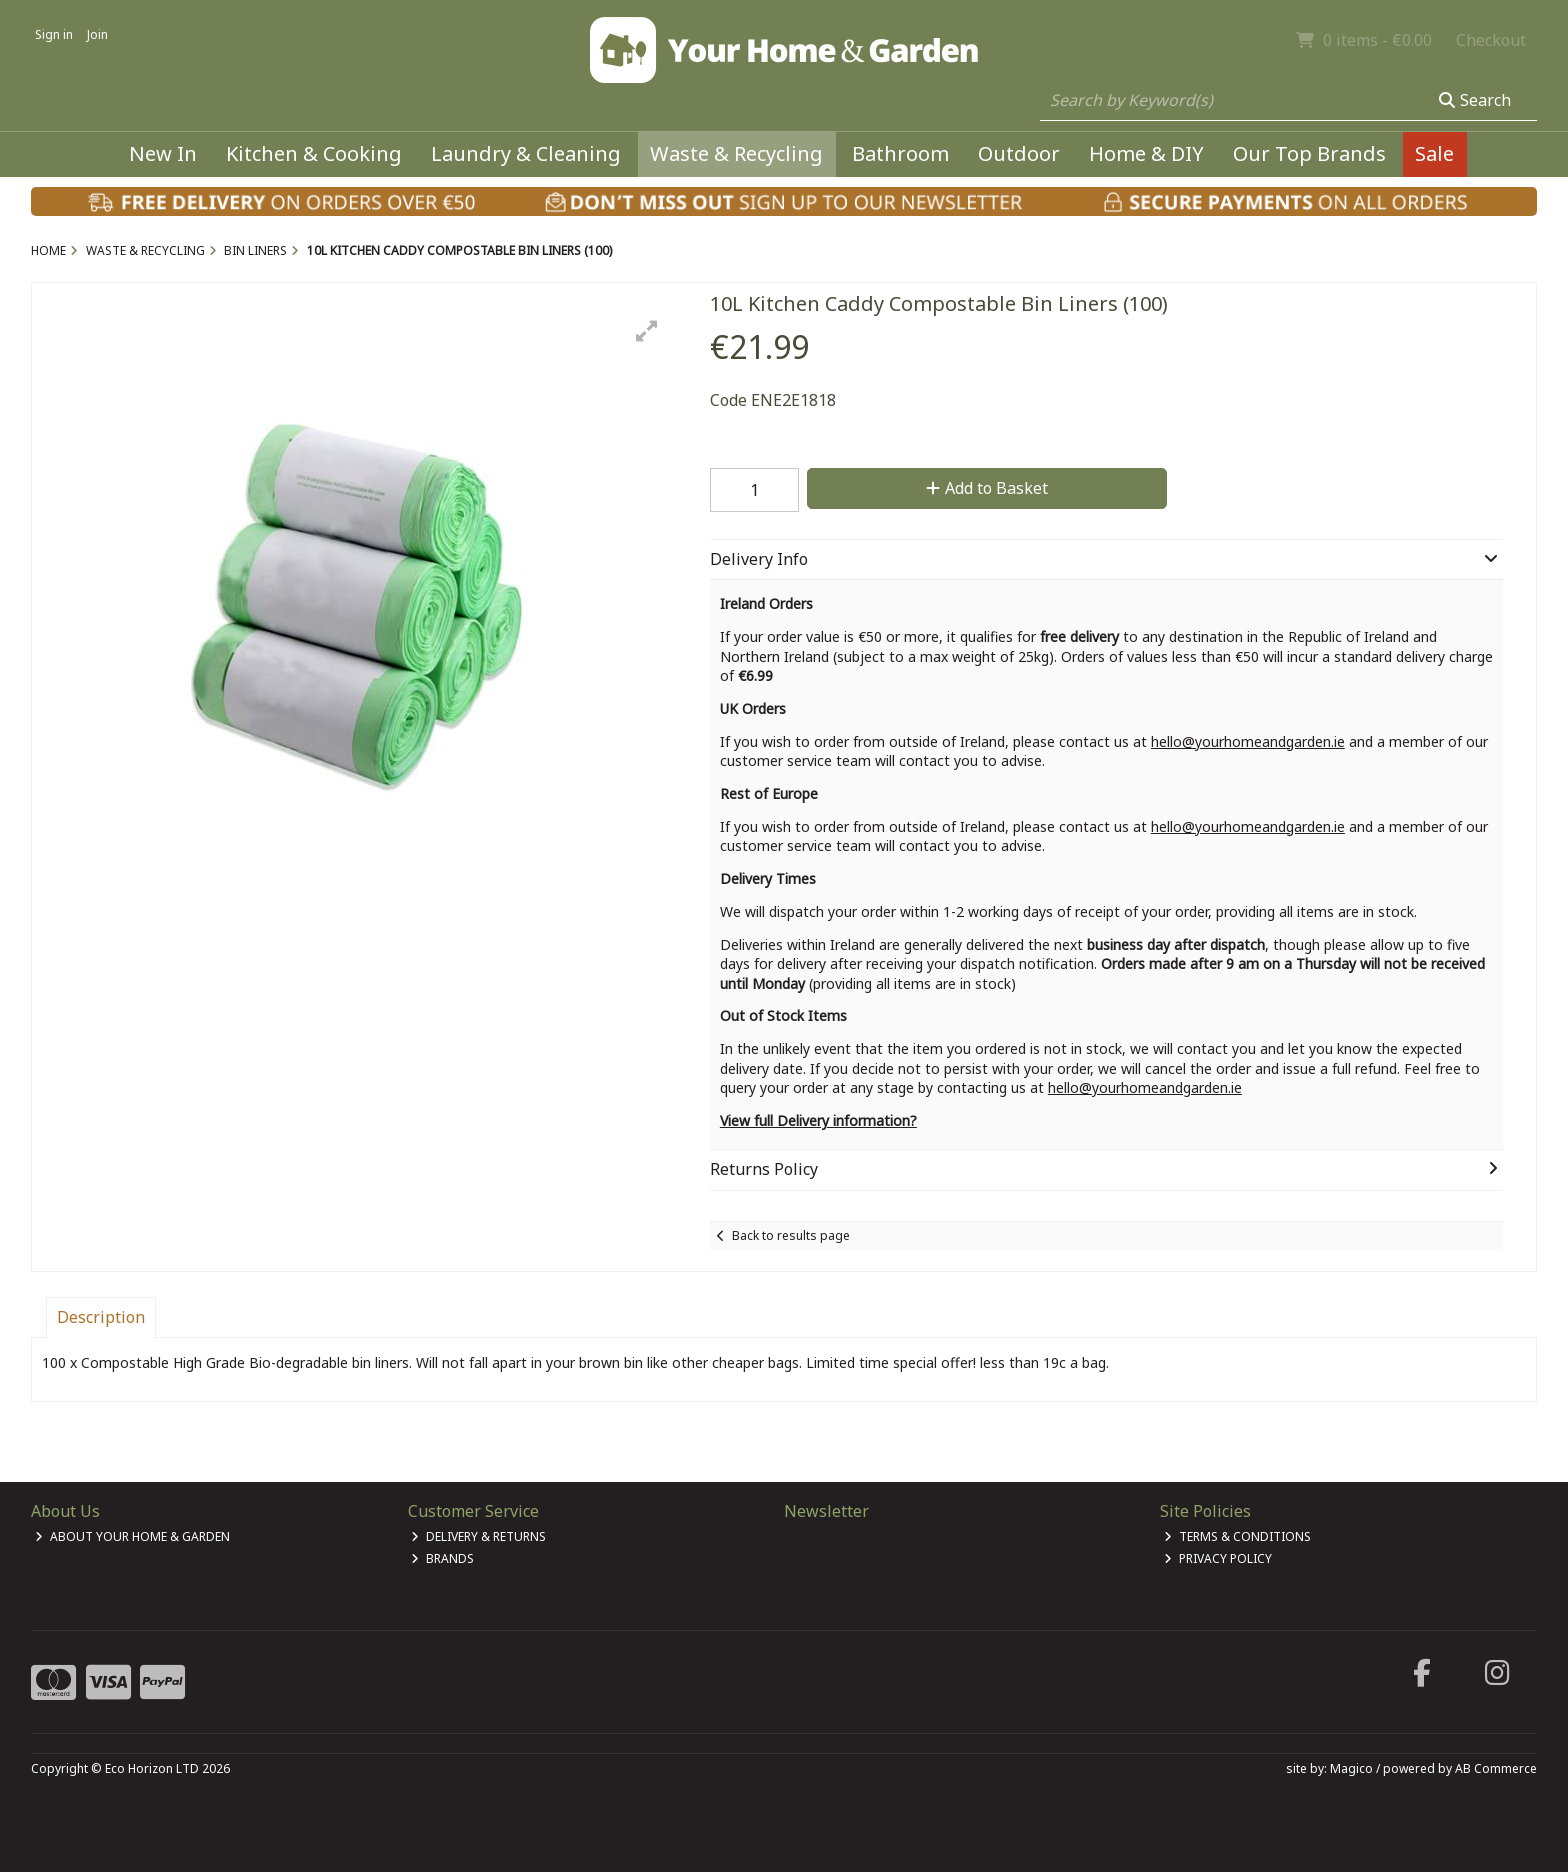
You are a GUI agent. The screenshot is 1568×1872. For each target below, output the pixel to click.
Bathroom (900, 153)
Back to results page (791, 1235)
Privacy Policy (1218, 1558)
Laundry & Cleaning (526, 153)
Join (97, 34)
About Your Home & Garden (132, 1536)
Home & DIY (1146, 153)
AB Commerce (1496, 1768)
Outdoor (1019, 153)
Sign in (54, 34)
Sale (1434, 153)
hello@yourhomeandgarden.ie (1248, 741)
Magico (1351, 1768)
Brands (442, 1558)
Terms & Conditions (1237, 1536)
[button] (647, 331)
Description (101, 1317)
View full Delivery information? (818, 1120)
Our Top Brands (1309, 153)
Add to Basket (987, 488)
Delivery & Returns (478, 1536)
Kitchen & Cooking (314, 153)
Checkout (1491, 40)
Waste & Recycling (736, 153)
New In (163, 153)
